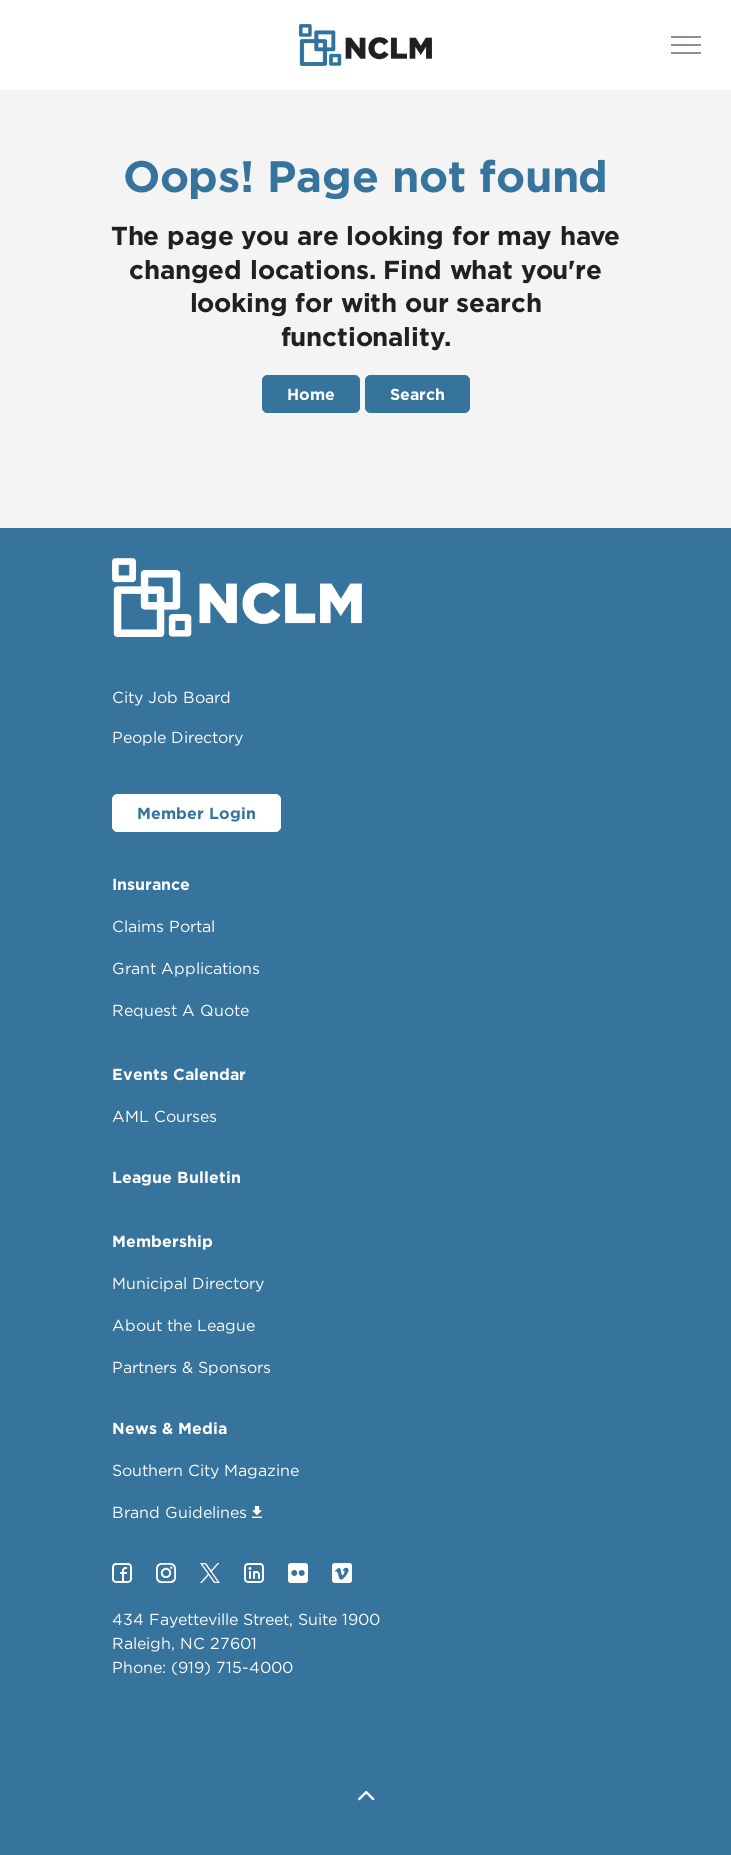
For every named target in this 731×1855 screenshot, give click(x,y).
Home (311, 394)
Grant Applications (186, 968)
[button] (366, 1797)
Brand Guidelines (187, 1512)
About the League (183, 1325)
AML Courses (164, 1116)
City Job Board (171, 697)
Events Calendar (179, 1074)
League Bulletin (176, 1177)
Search (417, 394)
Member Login (196, 813)
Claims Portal (163, 926)
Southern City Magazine (205, 1470)
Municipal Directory (188, 1283)
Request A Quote (180, 1010)
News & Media (169, 1428)
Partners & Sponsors (191, 1367)
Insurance (151, 884)
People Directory (177, 737)
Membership (162, 1241)
